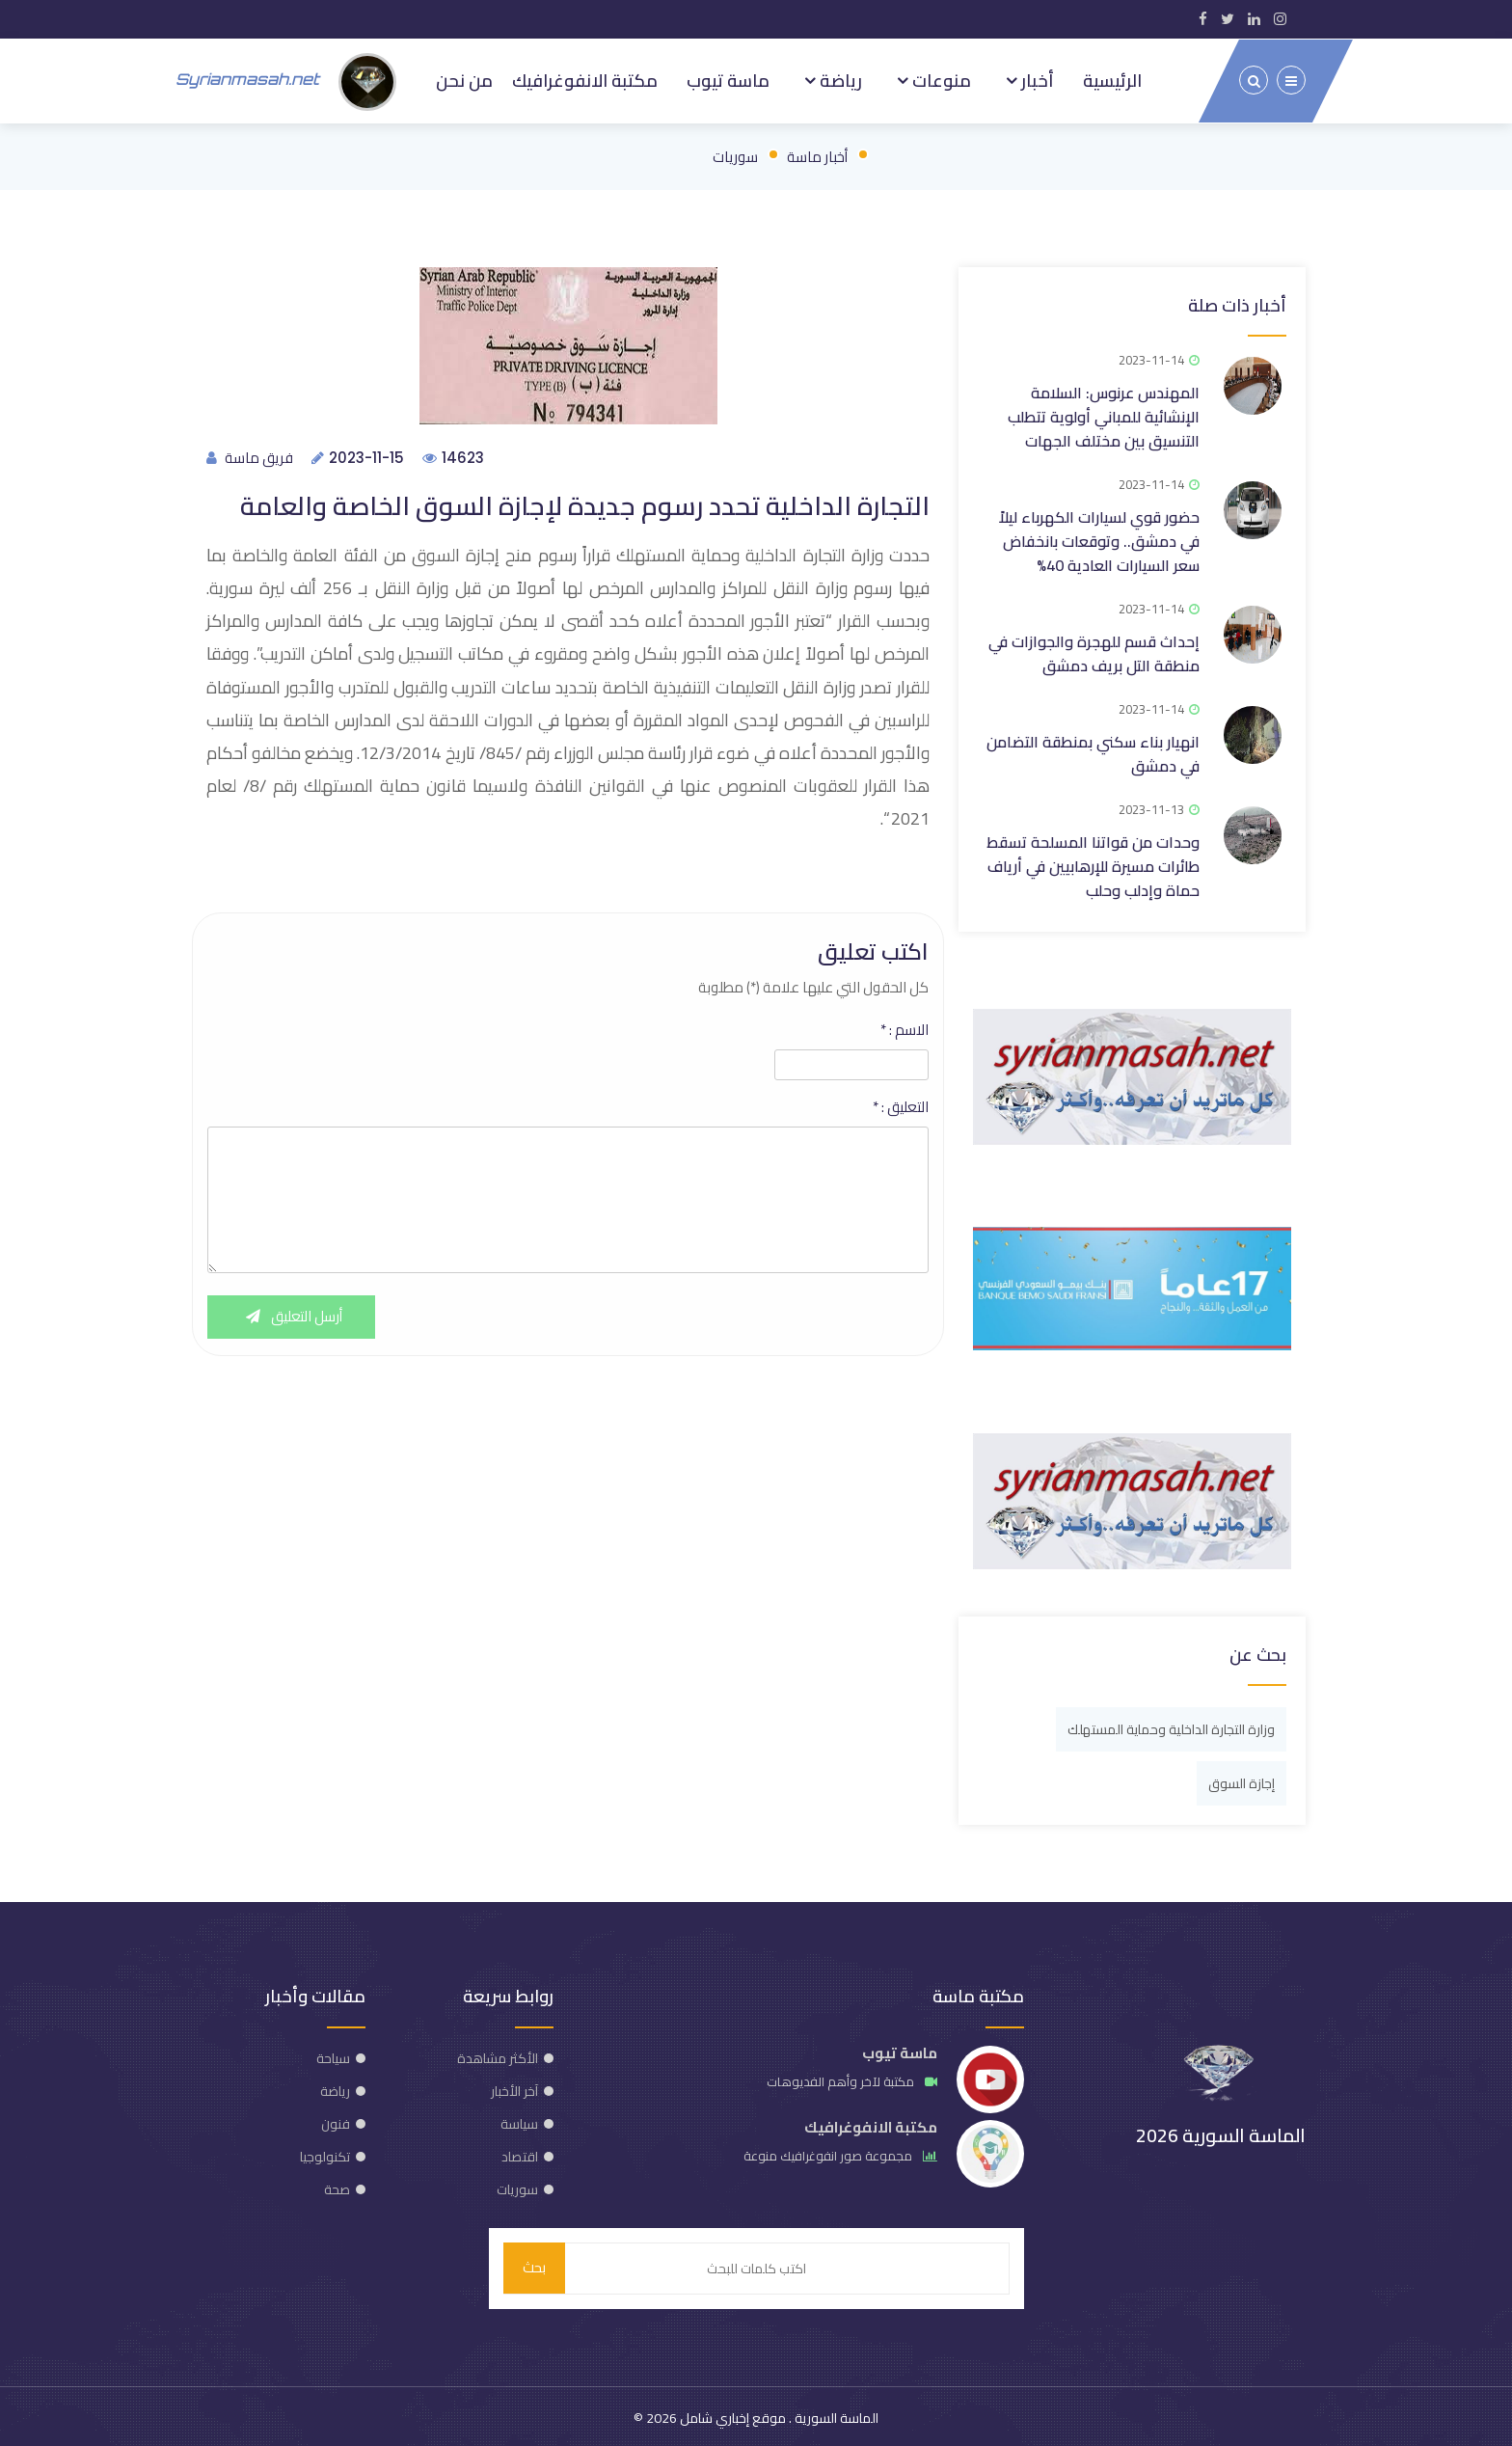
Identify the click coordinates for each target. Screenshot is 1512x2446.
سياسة (519, 2120)
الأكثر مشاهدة (497, 2055)
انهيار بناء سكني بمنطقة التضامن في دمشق (1093, 750)
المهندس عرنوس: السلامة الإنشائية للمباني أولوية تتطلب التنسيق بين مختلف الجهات (1104, 413)
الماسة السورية (835, 2415)
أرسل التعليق (292, 1315)
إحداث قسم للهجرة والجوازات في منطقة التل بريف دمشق (1094, 650)
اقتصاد (519, 2153)
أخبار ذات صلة (1237, 302)
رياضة (839, 79)
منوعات (939, 79)
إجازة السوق (1241, 1780)
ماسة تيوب (728, 79)
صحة (337, 2186)
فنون (335, 2120)
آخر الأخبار (514, 2088)
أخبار (1035, 79)
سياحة (333, 2055)
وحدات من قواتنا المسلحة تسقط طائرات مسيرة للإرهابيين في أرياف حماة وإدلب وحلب (1093, 863)
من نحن (464, 79)
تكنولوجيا (325, 2153)
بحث (534, 2265)
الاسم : (904, 1028)
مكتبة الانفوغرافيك (585, 79)
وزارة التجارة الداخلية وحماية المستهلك (1171, 1726)
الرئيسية (1112, 79)
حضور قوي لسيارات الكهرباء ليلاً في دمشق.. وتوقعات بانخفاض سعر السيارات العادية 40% (1099, 538)
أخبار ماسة (817, 154)
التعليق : (901, 1105)
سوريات (735, 154)
